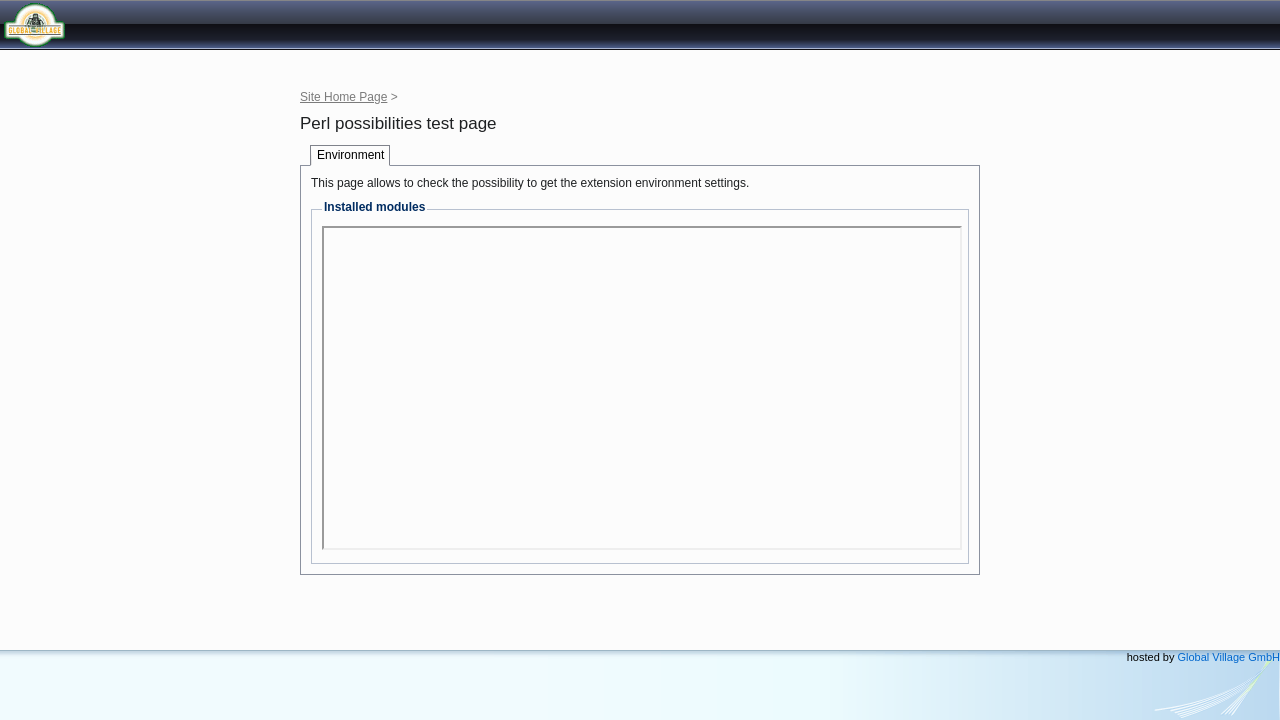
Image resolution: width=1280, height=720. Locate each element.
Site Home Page (343, 97)
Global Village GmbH (105, 24)
